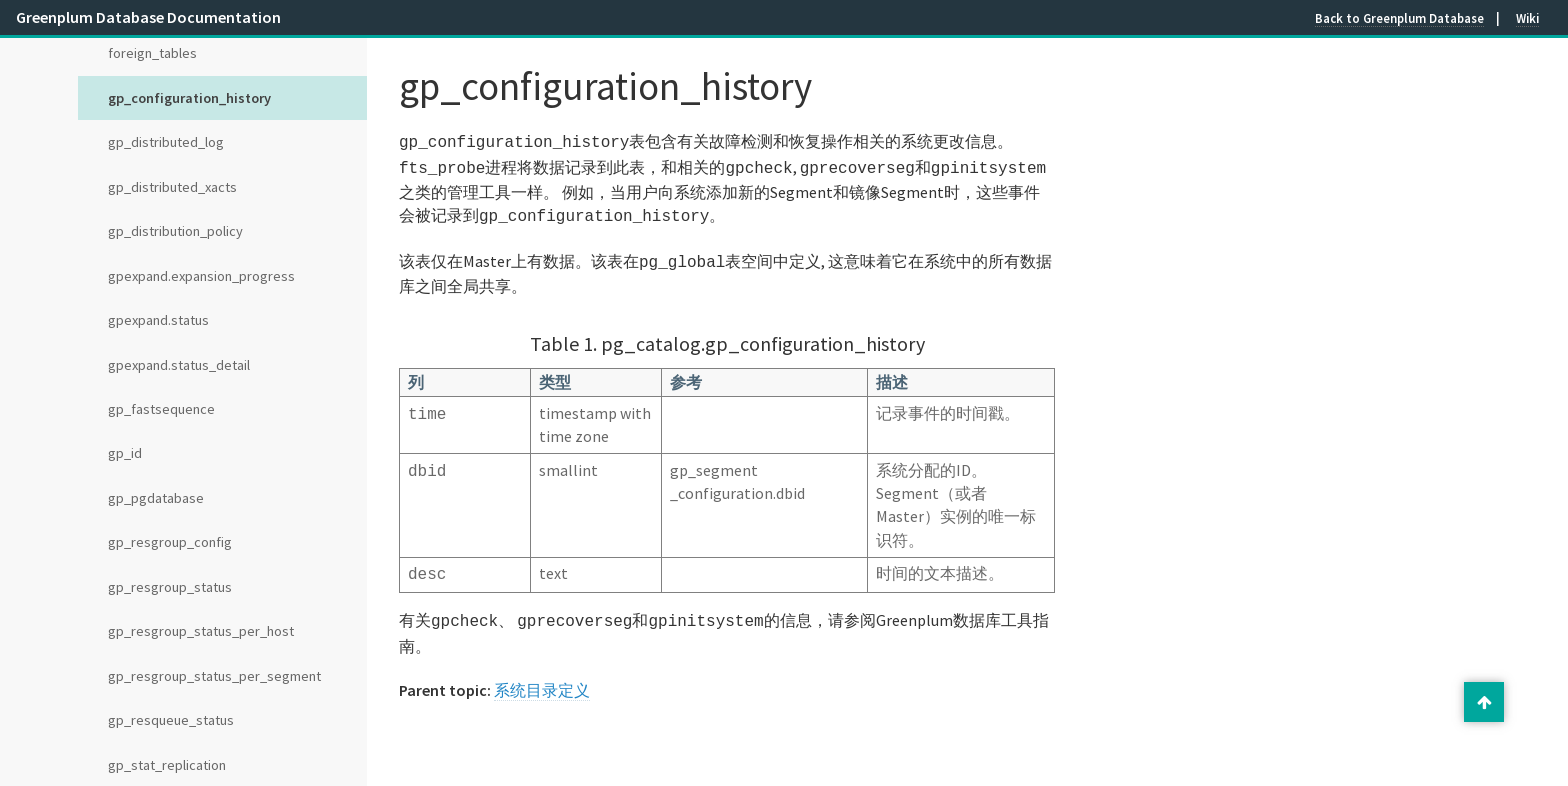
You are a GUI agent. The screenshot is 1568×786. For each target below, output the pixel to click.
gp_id (125, 453)
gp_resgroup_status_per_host (201, 631)
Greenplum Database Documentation (148, 17)
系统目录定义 (542, 678)
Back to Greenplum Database (1399, 18)
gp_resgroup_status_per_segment (214, 676)
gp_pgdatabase (156, 498)
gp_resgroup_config (170, 542)
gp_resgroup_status (170, 587)
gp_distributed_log (166, 142)
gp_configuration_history (189, 98)
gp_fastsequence (161, 409)
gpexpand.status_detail (179, 365)
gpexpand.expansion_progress (201, 276)
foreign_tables (152, 53)
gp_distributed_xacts (172, 187)
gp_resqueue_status (171, 720)
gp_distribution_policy (175, 231)
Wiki (1527, 18)
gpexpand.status (158, 320)
